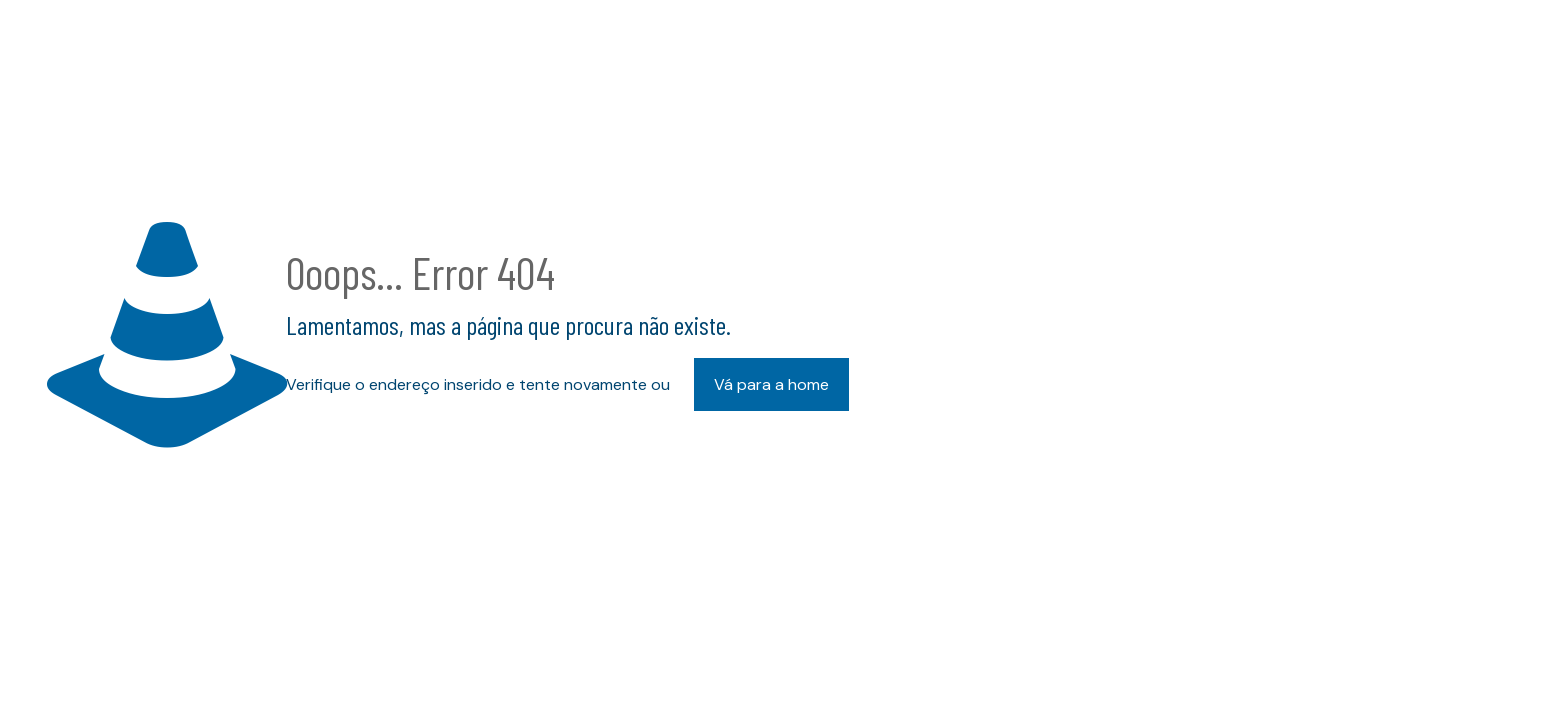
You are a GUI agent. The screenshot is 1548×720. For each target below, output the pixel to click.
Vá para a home (771, 384)
